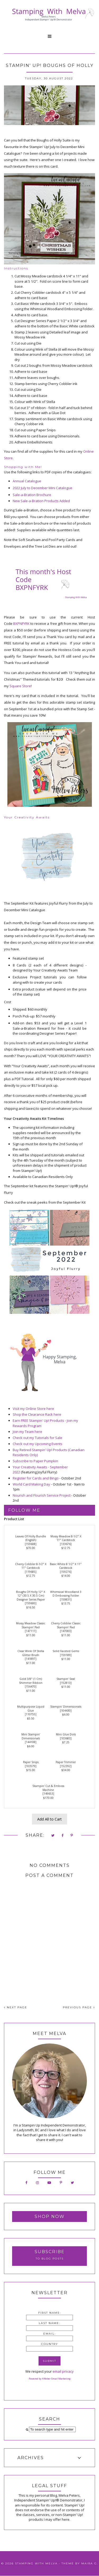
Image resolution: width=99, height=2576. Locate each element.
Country (49, 2344)
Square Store (20, 686)
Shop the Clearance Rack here (37, 1414)
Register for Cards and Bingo (36, 1478)
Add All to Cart (49, 1819)
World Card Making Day (31, 1484)
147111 (30, 1631)
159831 (65, 1599)
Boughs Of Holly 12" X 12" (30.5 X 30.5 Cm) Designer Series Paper (30, 1595)
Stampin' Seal (65, 1679)
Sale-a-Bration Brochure (32, 494)
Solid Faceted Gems (66, 1651)
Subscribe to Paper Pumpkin (35, 1461)
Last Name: (49, 2323)
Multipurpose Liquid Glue (30, 1708)
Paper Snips (31, 1762)
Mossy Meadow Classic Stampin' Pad (30, 1625)
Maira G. (89, 2563)
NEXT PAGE (15, 2007)
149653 (48, 1793)
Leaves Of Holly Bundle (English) (30, 1538)
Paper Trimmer (66, 1762)
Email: (49, 2333)
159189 (65, 1655)
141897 (30, 1659)
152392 (65, 1766)
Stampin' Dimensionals (65, 1706)
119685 (30, 1572)
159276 (65, 1572)
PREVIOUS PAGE (79, 2007)
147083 (65, 1631)
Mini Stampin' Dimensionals (30, 1736)
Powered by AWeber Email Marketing (49, 2378)
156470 (30, 1686)
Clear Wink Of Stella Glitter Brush (30, 1653)
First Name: (49, 2312)
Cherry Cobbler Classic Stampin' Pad (66, 1625)
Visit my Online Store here (33, 1408)
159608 (30, 1544)
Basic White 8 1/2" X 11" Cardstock (66, 1566)
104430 (65, 1710)
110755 (30, 1714)
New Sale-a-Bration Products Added (41, 500)
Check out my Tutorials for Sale (37, 1437)
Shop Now (50, 2216)
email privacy (63, 2371)
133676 (65, 1544)
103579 (30, 1766)
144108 (30, 1742)
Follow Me (24, 1510)
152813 (65, 1683)
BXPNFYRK (21, 623)
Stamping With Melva (36, 2563)
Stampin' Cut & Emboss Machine (48, 1788)
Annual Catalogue (27, 481)
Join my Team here (27, 1431)
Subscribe (50, 2251)
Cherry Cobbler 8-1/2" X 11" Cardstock (30, 1566)
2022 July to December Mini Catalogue (42, 487)
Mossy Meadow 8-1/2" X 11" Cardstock (65, 1538)
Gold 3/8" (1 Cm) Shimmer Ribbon (31, 1681)
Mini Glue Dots (66, 1734)
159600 (30, 1603)
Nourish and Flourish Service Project (41, 1495)
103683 (65, 1738)
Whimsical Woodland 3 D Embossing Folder (65, 1594)
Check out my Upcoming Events (37, 1443)
